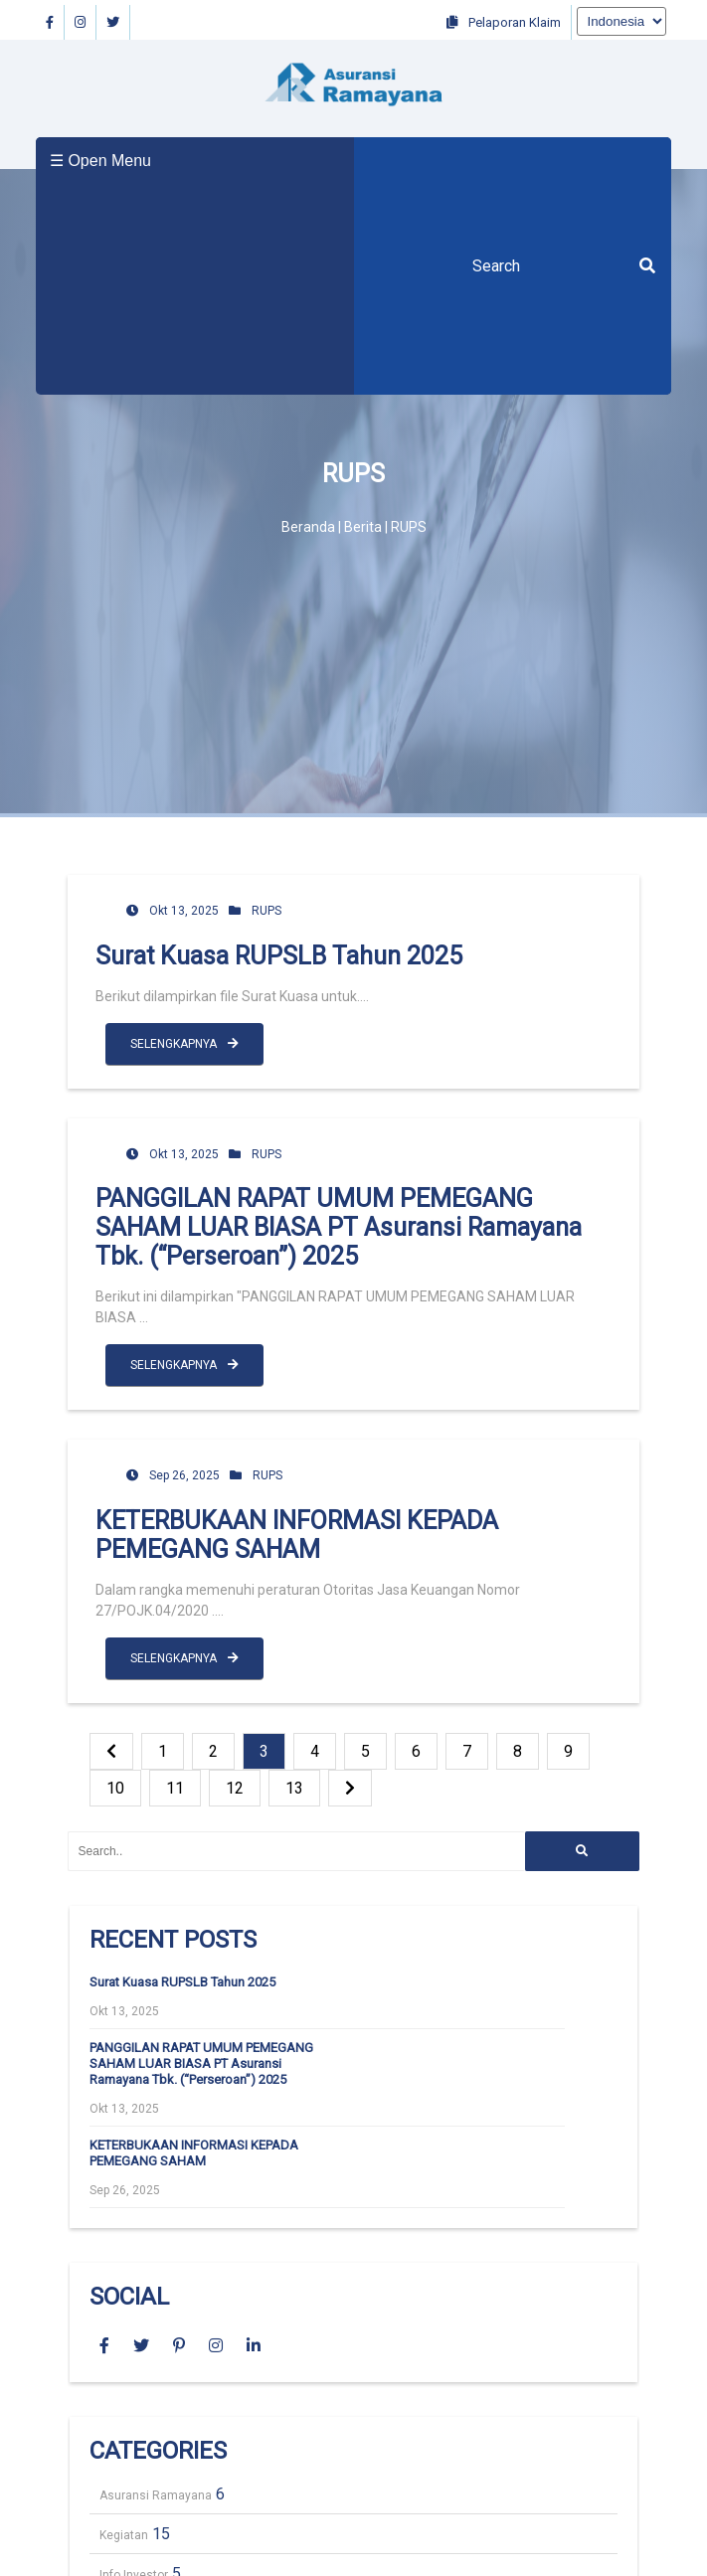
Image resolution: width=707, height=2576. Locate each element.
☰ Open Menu (100, 160)
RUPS (266, 911)
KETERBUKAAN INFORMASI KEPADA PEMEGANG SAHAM (296, 1535)
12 (235, 1788)
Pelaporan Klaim (503, 22)
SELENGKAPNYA (184, 1044)
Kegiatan (123, 2535)
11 (175, 1788)
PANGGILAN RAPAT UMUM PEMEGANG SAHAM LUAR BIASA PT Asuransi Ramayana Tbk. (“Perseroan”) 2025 (338, 1227)
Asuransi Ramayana (155, 2495)
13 (294, 1788)
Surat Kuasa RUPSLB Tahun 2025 (278, 956)
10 (115, 1788)
